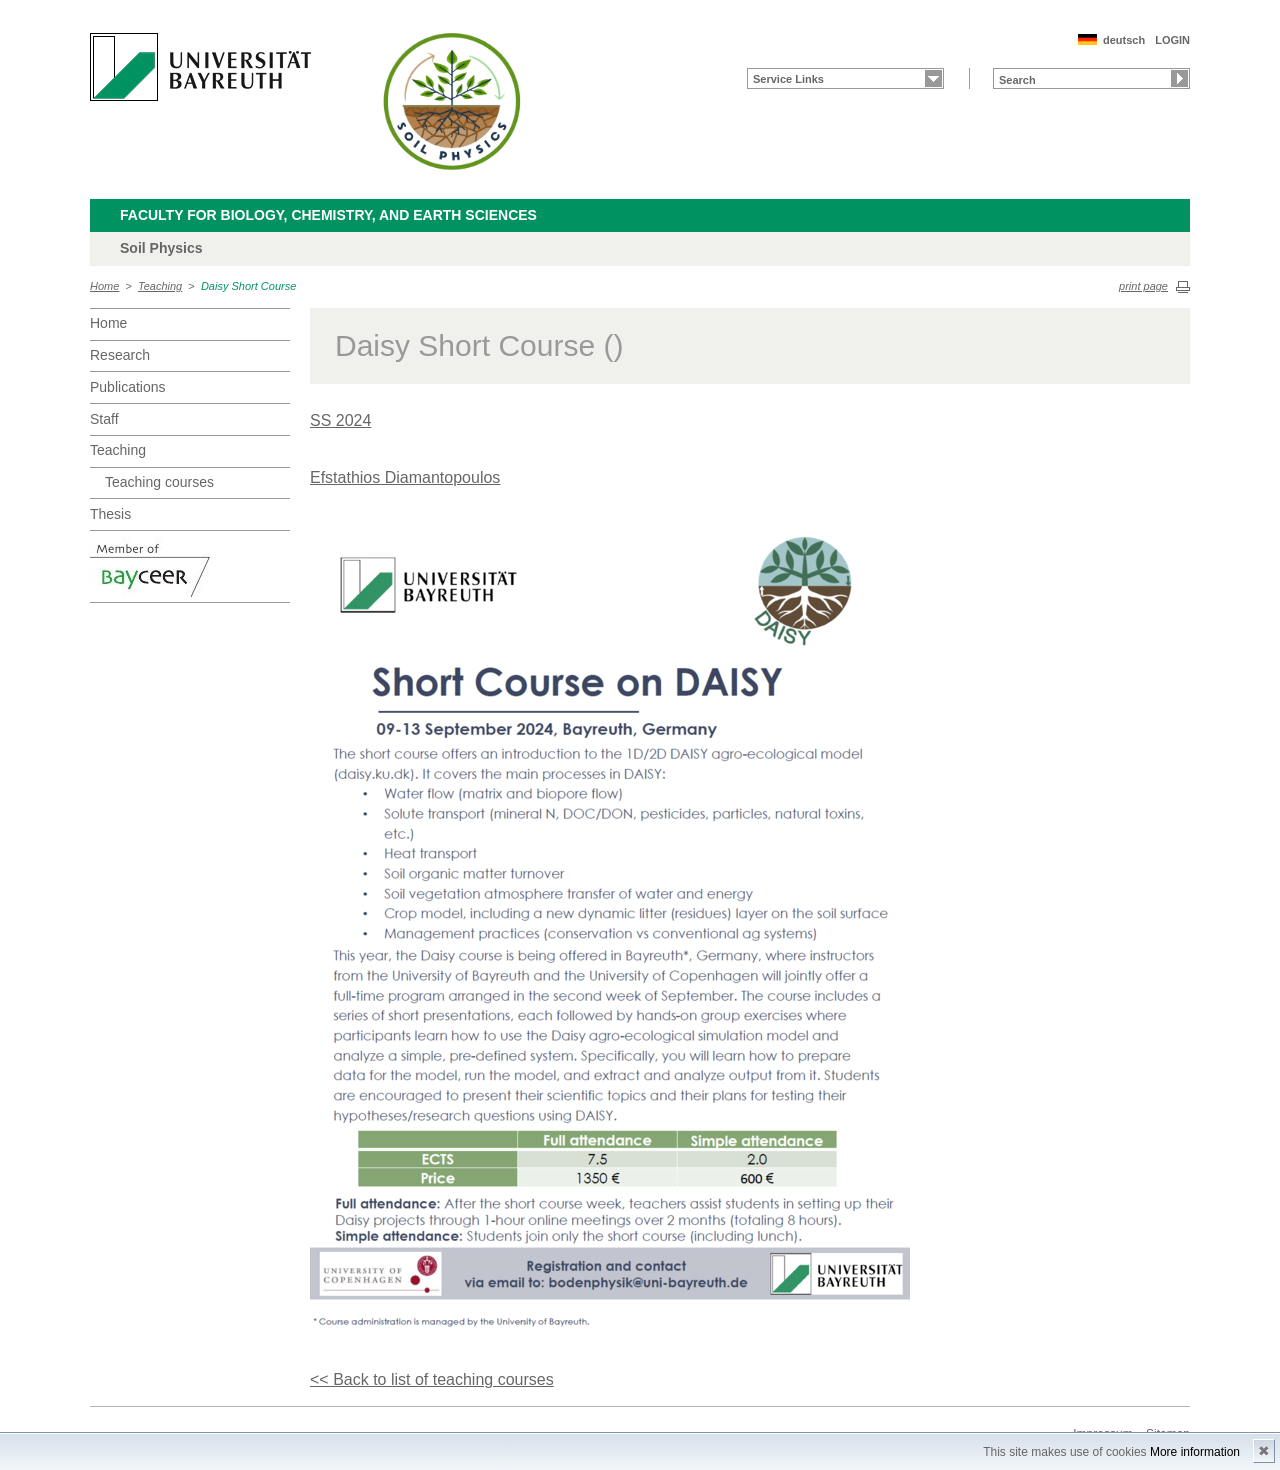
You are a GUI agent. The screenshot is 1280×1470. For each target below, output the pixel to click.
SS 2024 (340, 420)
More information (1195, 1452)
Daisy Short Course (248, 286)
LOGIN (1172, 40)
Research (120, 355)
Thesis (110, 514)
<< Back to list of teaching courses (432, 1379)
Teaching (160, 286)
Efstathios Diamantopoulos (405, 477)
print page (1143, 286)
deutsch (1124, 40)
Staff (104, 419)
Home (104, 286)
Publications (128, 387)
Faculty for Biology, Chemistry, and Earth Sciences (328, 215)
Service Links (788, 79)
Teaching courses (159, 482)
